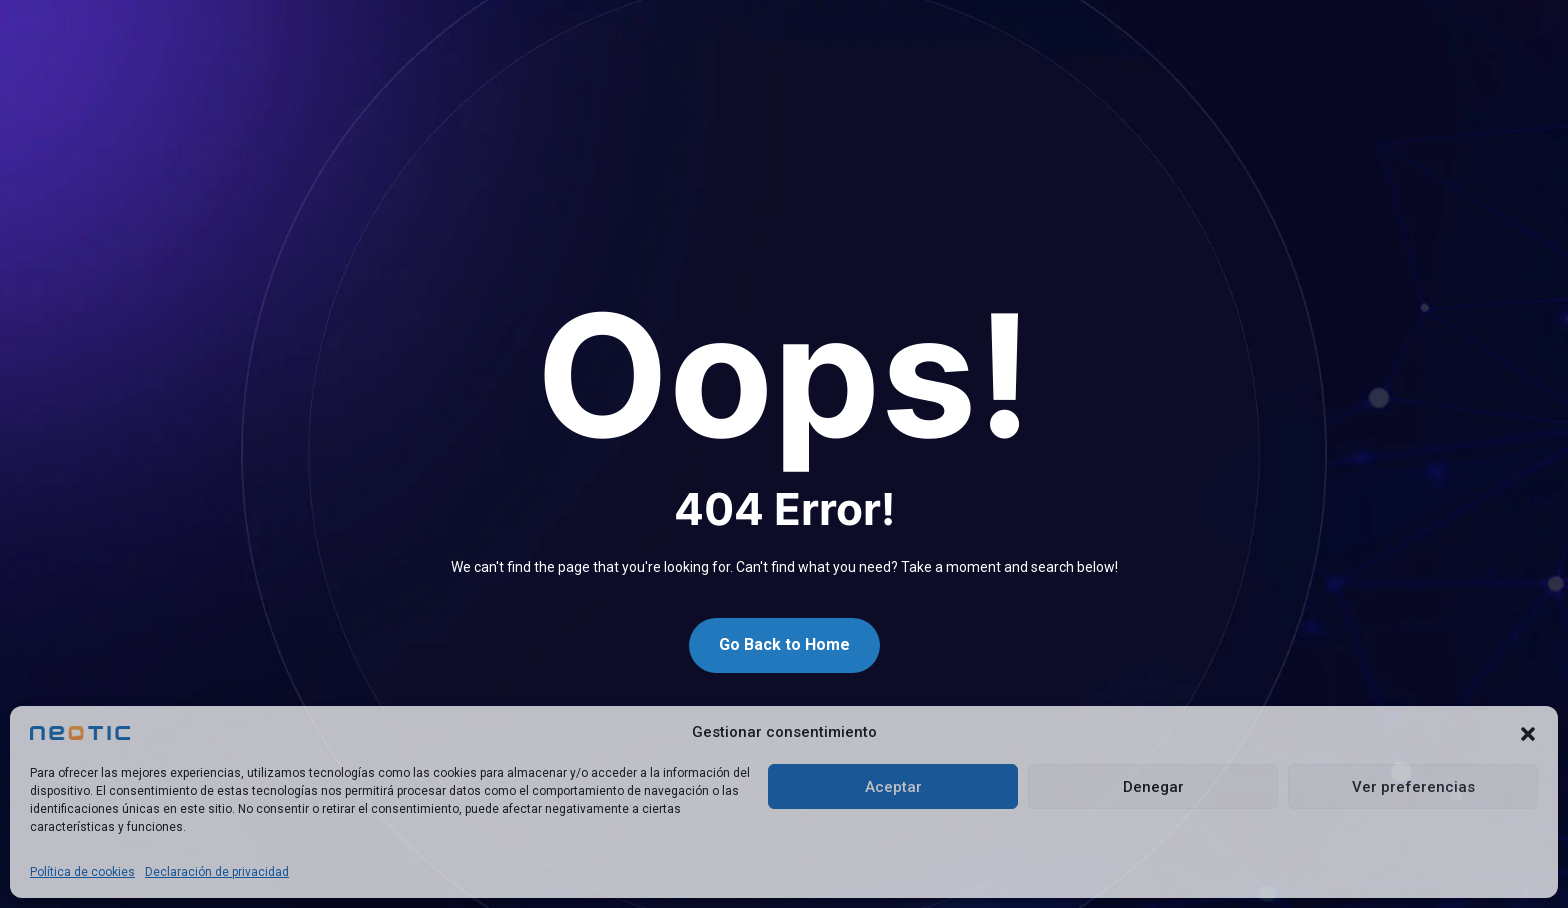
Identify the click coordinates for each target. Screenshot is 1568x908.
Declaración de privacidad (217, 872)
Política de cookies (82, 872)
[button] (1528, 733)
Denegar (1153, 787)
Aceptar (893, 787)
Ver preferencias (1413, 787)
